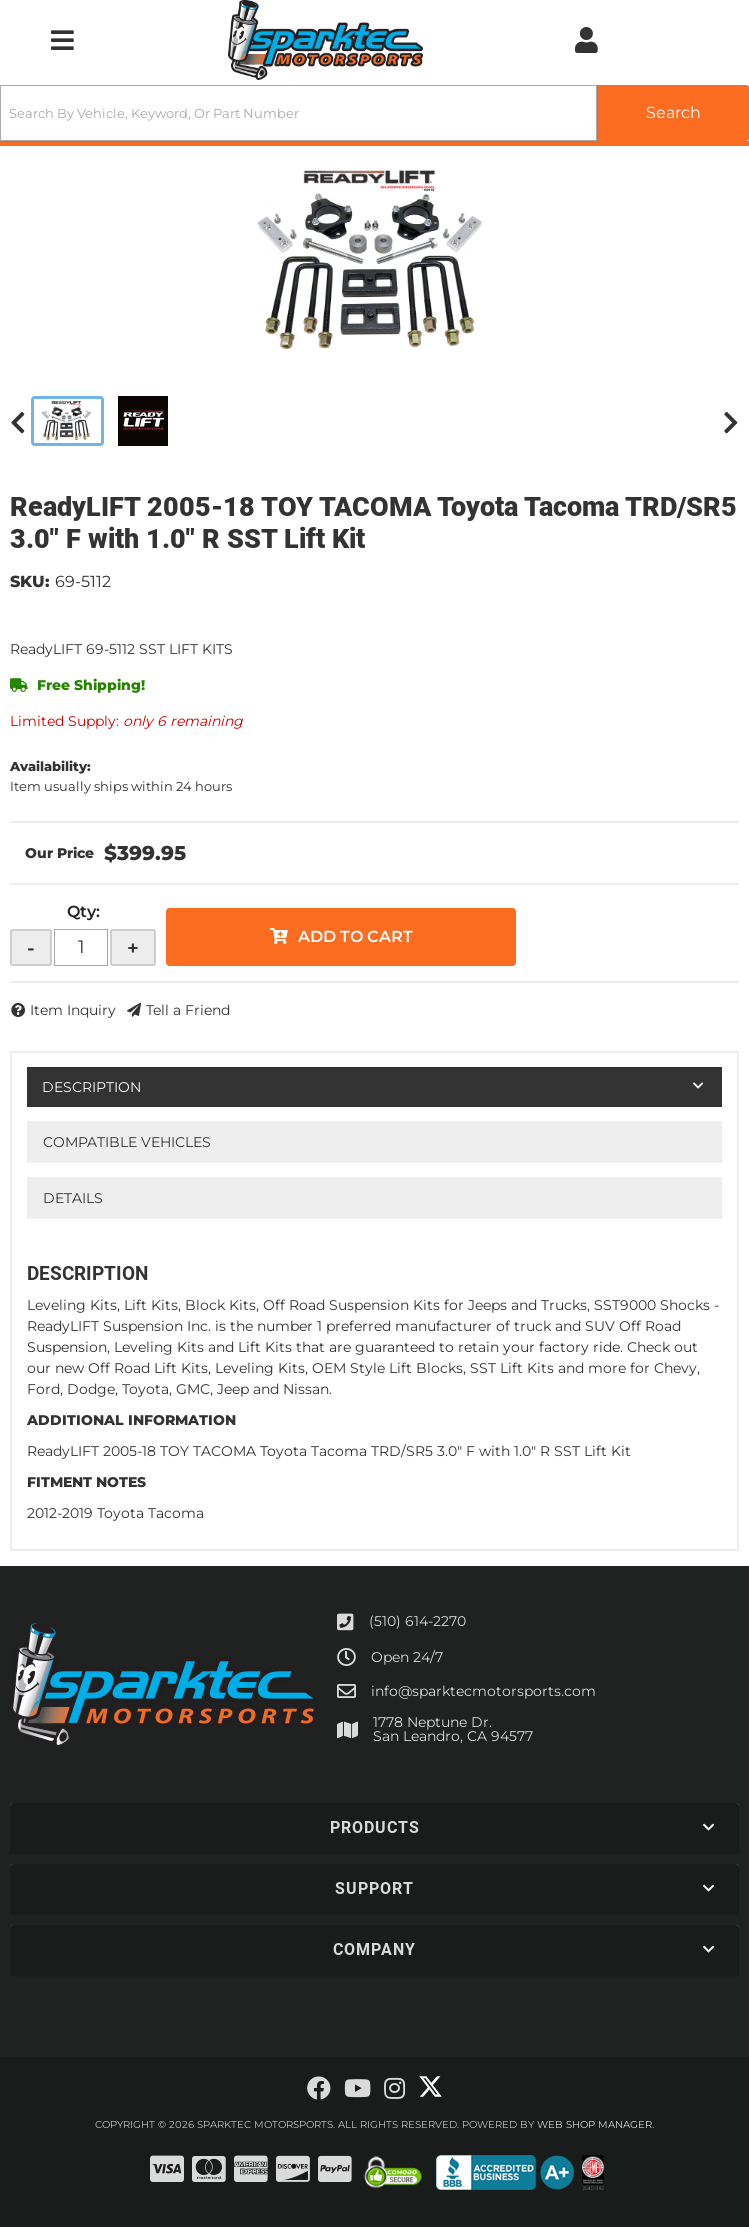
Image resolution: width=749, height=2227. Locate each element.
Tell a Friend (188, 1010)
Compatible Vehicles (127, 1142)
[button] (374, 113)
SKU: (30, 581)
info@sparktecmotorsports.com (483, 1691)
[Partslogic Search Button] (673, 113)
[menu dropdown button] (61, 40)
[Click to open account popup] (586, 40)
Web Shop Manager (594, 2124)
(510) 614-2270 (417, 1621)
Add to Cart (355, 936)
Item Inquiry (73, 1010)
